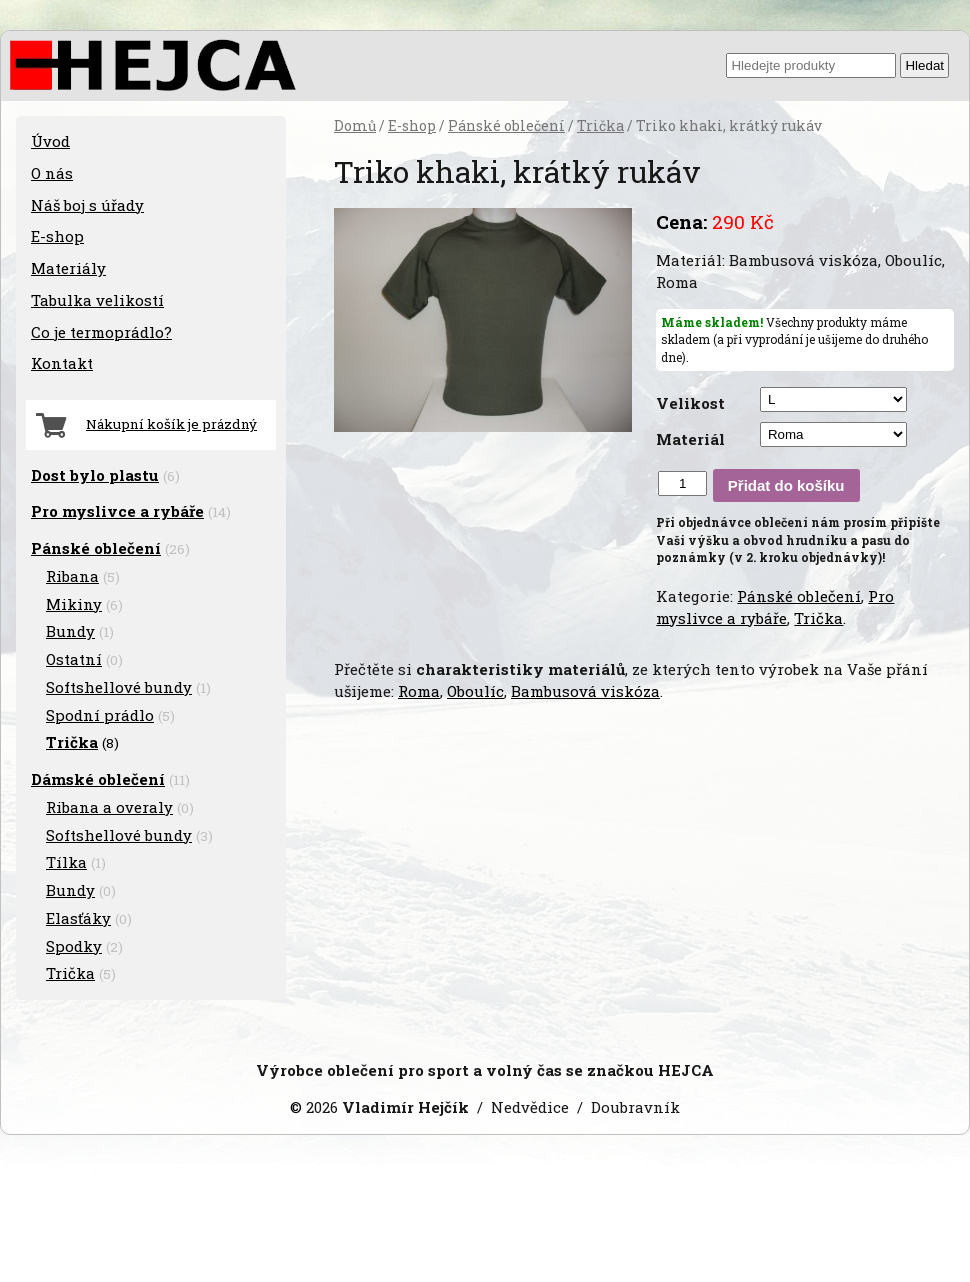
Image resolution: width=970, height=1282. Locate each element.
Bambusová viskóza (585, 691)
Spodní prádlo (100, 715)
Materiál (690, 439)
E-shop (412, 126)
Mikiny (74, 604)
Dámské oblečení (98, 779)
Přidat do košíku (786, 485)
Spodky (74, 946)
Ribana (72, 576)
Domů (355, 126)
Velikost (690, 403)
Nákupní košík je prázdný (171, 424)
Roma (419, 691)
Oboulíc (475, 691)
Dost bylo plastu (95, 475)
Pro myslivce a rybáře (775, 607)
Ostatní (74, 659)
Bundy (70, 631)
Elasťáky (78, 918)
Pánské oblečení (506, 126)
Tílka (66, 862)
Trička (600, 126)
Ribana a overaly (109, 807)
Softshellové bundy (119, 687)
